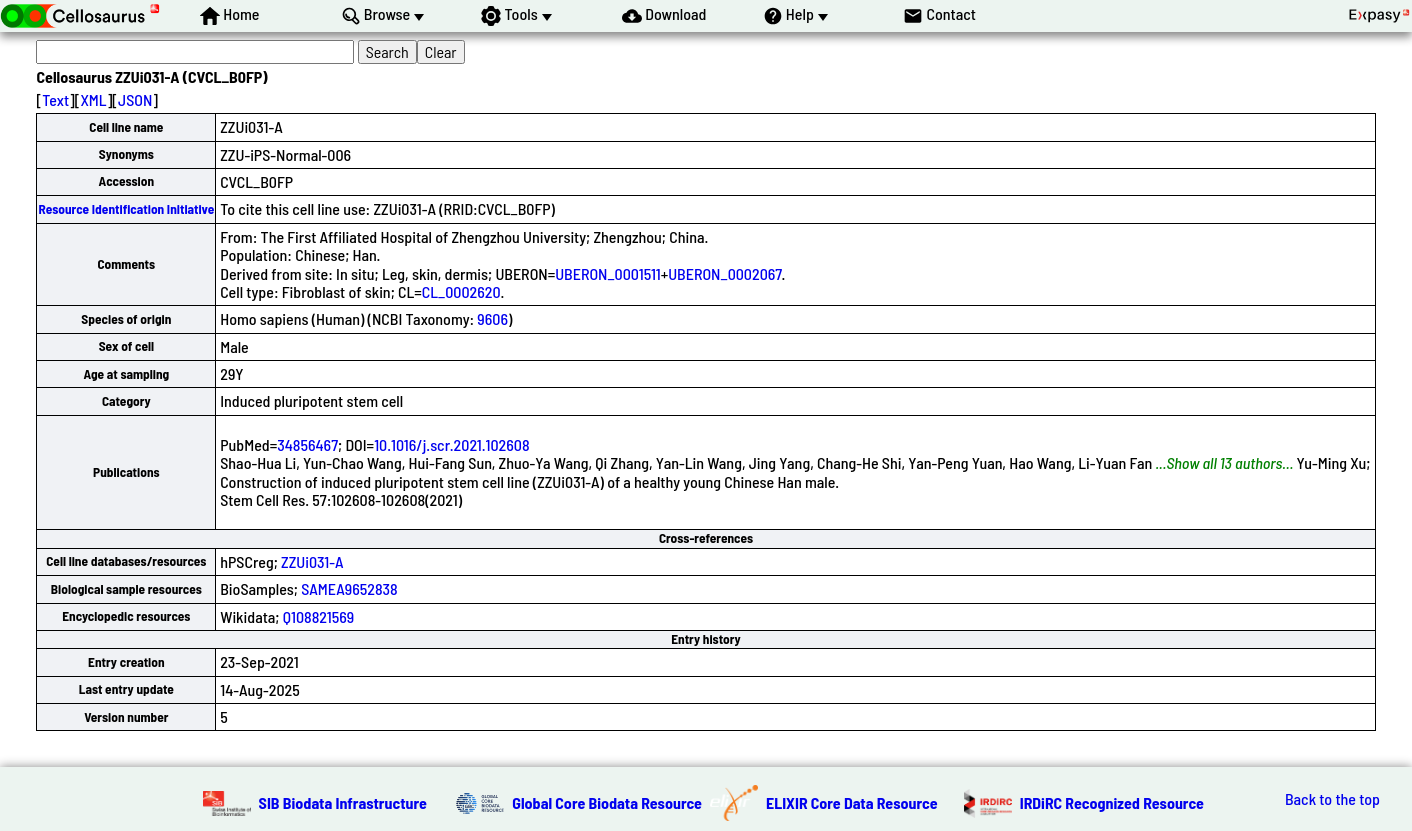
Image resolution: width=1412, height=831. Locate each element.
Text (55, 99)
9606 (492, 318)
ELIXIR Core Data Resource (852, 802)
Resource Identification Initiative (126, 209)
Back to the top (1332, 799)
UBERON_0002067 (724, 273)
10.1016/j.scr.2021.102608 (451, 444)
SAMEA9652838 (349, 588)
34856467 (307, 444)
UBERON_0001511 (608, 273)
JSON (135, 99)
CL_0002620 (461, 291)
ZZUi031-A (312, 561)
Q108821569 (318, 616)
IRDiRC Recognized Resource (1112, 802)
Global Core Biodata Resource (607, 802)
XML (93, 99)
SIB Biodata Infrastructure (343, 802)
